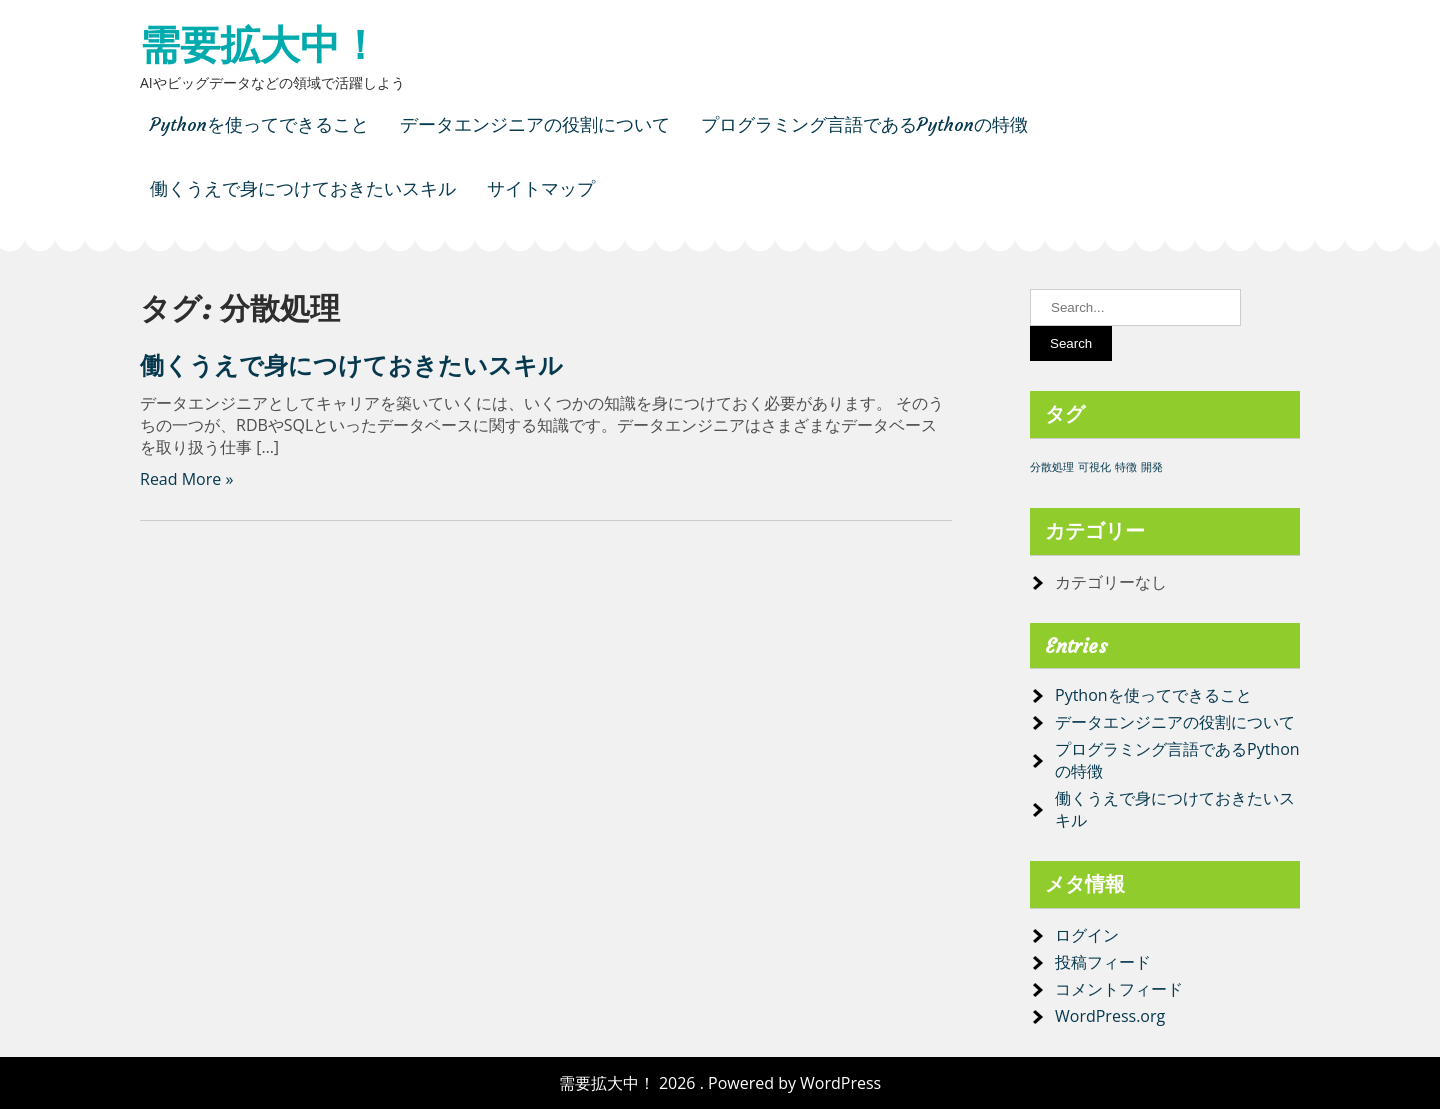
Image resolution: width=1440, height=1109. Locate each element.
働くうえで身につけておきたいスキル (303, 188)
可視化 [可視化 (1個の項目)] (1094, 467)
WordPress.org (1110, 1016)
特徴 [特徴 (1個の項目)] (1126, 467)
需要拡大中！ (260, 45)
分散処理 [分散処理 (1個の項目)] (1052, 467)
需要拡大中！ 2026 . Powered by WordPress (720, 1083)
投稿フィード (1103, 962)
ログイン (1087, 935)
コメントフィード (1119, 989)
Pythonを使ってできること (259, 124)
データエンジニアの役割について (535, 124)
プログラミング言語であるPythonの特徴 (864, 124)
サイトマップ (541, 188)
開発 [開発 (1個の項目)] (1152, 467)
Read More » (186, 479)
